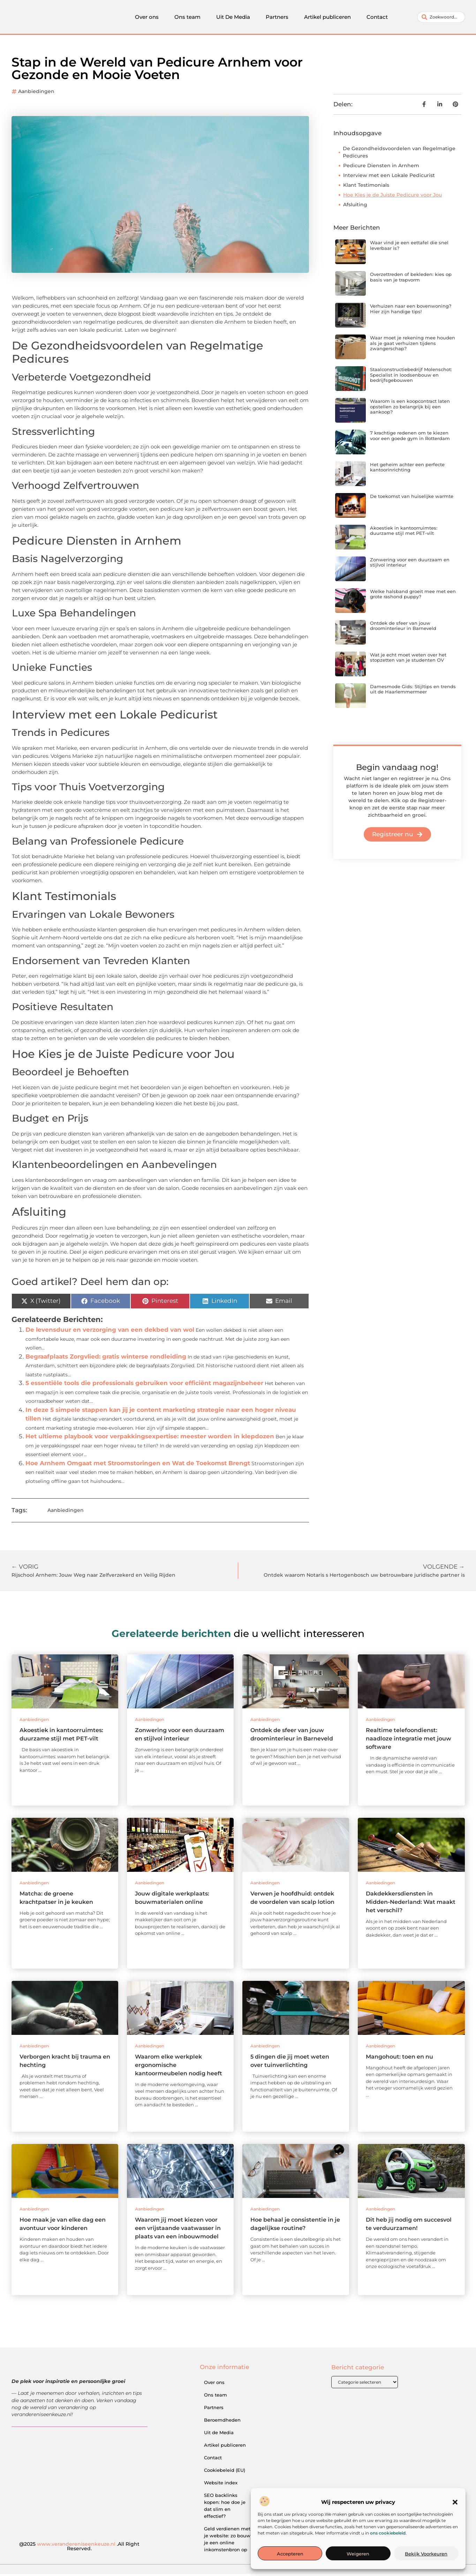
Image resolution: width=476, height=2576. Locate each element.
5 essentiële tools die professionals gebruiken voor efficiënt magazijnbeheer (144, 1385)
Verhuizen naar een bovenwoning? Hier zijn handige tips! (410, 310)
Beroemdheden (222, 2422)
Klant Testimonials (366, 187)
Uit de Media (219, 2434)
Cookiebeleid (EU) (224, 2472)
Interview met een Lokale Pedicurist (389, 177)
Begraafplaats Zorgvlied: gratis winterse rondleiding (105, 1358)
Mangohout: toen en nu (399, 2058)
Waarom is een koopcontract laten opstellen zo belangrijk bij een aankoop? (410, 408)
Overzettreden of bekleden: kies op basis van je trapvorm (411, 279)
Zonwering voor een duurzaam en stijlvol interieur (409, 564)
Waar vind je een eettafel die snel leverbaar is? (409, 247)
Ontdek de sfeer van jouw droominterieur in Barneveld (403, 627)
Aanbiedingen (36, 93)
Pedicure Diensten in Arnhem (381, 167)
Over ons (147, 18)
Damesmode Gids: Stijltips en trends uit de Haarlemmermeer (413, 691)
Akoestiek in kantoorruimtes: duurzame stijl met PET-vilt (403, 532)
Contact (377, 18)
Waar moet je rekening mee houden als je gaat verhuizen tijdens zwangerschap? (412, 345)
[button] (455, 2502)
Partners (277, 18)
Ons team (187, 18)
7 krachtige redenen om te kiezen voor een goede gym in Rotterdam (410, 437)
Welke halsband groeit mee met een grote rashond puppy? (413, 596)
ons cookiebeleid (388, 2533)
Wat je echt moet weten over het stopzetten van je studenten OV (408, 659)
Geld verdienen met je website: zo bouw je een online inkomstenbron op (227, 2541)
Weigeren (358, 2553)
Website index (220, 2484)
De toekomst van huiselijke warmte (411, 498)
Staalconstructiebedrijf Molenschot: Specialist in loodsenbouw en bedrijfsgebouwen (411, 377)
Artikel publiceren (327, 18)
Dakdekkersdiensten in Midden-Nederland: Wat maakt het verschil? (410, 1904)
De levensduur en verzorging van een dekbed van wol (109, 1331)
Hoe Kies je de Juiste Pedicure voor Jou (392, 197)
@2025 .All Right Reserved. (79, 2548)
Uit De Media (233, 18)
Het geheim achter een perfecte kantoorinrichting (407, 469)
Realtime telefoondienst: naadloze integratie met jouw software (408, 1740)
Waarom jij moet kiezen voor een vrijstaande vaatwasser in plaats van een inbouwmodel (178, 2230)
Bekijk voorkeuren (426, 2553)
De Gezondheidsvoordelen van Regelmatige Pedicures (399, 154)
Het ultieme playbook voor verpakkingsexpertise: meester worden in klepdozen (149, 1438)
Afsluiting (355, 206)
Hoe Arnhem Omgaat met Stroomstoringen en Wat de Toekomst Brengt (137, 1465)
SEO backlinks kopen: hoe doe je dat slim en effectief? (224, 2507)
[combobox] (440, 18)
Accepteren (290, 2553)
